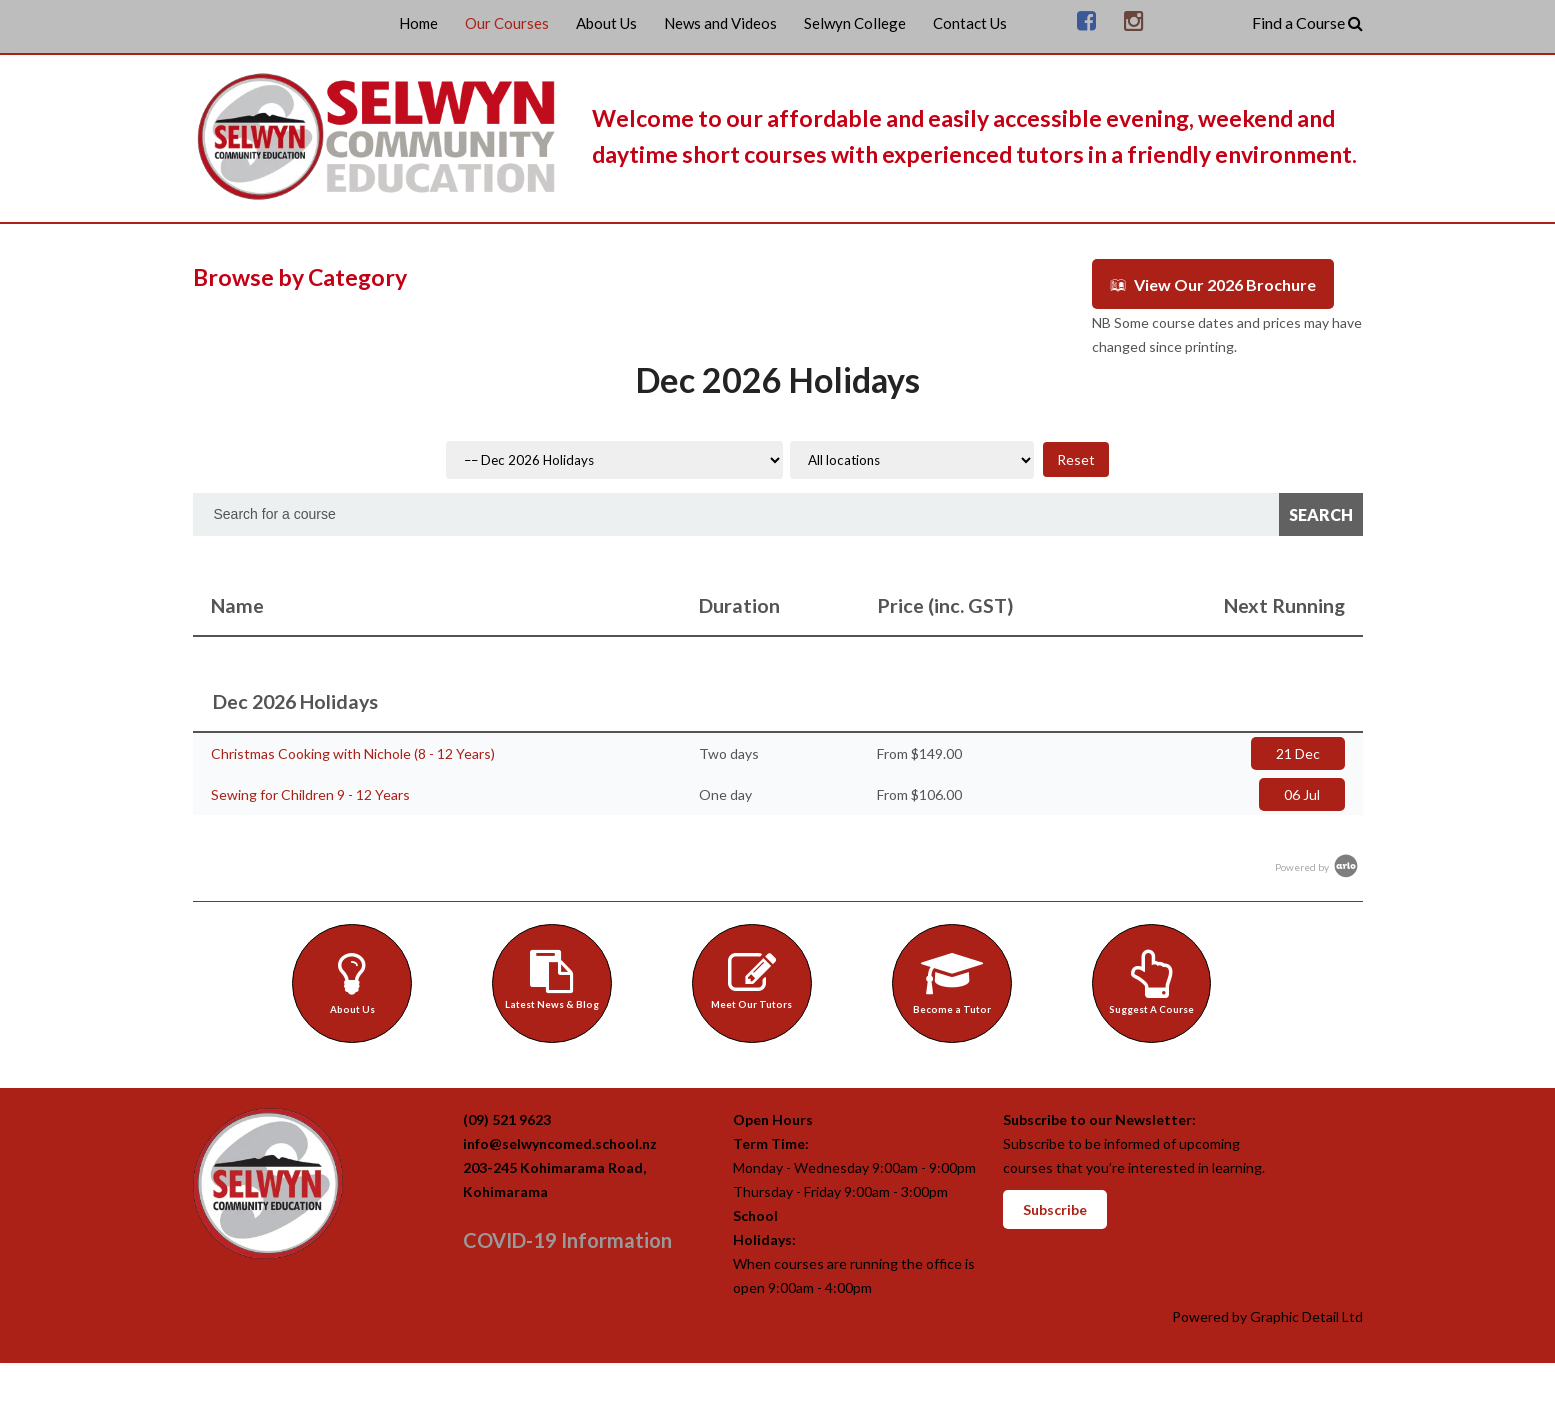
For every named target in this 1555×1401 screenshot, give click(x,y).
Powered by (1318, 865)
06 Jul (1302, 792)
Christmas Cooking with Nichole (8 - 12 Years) (353, 751)
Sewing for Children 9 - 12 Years (310, 792)
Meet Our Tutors (755, 978)
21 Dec (1298, 751)
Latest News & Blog (554, 978)
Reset (1076, 457)
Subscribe (1055, 1211)
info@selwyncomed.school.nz (560, 1145)
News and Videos (720, 23)
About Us (606, 23)
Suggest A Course (1154, 981)
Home (418, 23)
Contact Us (970, 23)
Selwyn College (855, 23)
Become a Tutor (955, 981)
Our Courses (507, 23)
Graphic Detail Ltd (1306, 1318)
